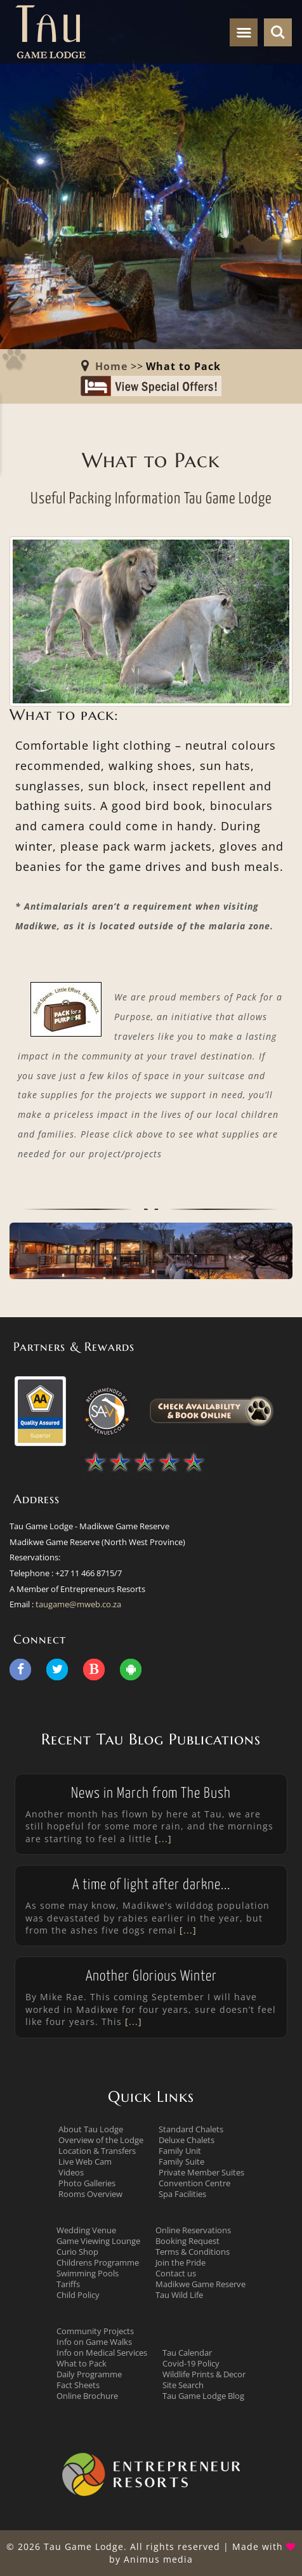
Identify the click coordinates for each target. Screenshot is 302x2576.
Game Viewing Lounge (98, 2241)
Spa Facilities (182, 2194)
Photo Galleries (86, 2183)
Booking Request (187, 2241)
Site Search (183, 2385)
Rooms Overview (90, 2194)
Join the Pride (180, 2262)
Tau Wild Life (179, 2294)
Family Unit (180, 2150)
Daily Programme (89, 2374)
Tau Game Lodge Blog (203, 2395)
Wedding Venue (86, 2230)
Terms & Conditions (192, 2251)
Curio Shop (77, 2251)
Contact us (175, 2273)
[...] (162, 1839)
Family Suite (181, 2161)
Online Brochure (87, 2395)
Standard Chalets (191, 2129)
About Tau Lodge (90, 2129)
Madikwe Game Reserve (200, 2284)
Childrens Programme (97, 2262)
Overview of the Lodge (100, 2140)
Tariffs (68, 2284)
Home (111, 366)
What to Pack (81, 2363)
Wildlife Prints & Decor (204, 2374)
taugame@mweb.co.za (78, 1604)
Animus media (158, 2559)
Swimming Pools (87, 2273)
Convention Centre (194, 2183)
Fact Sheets (78, 2385)
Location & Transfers (97, 2150)
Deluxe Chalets (186, 2140)
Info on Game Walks (94, 2341)
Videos (71, 2172)
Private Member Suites (201, 2172)
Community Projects (95, 2331)
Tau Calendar (187, 2352)
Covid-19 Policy (191, 2363)
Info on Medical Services (101, 2352)
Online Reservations (193, 2230)
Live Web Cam (85, 2161)
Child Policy (78, 2294)
